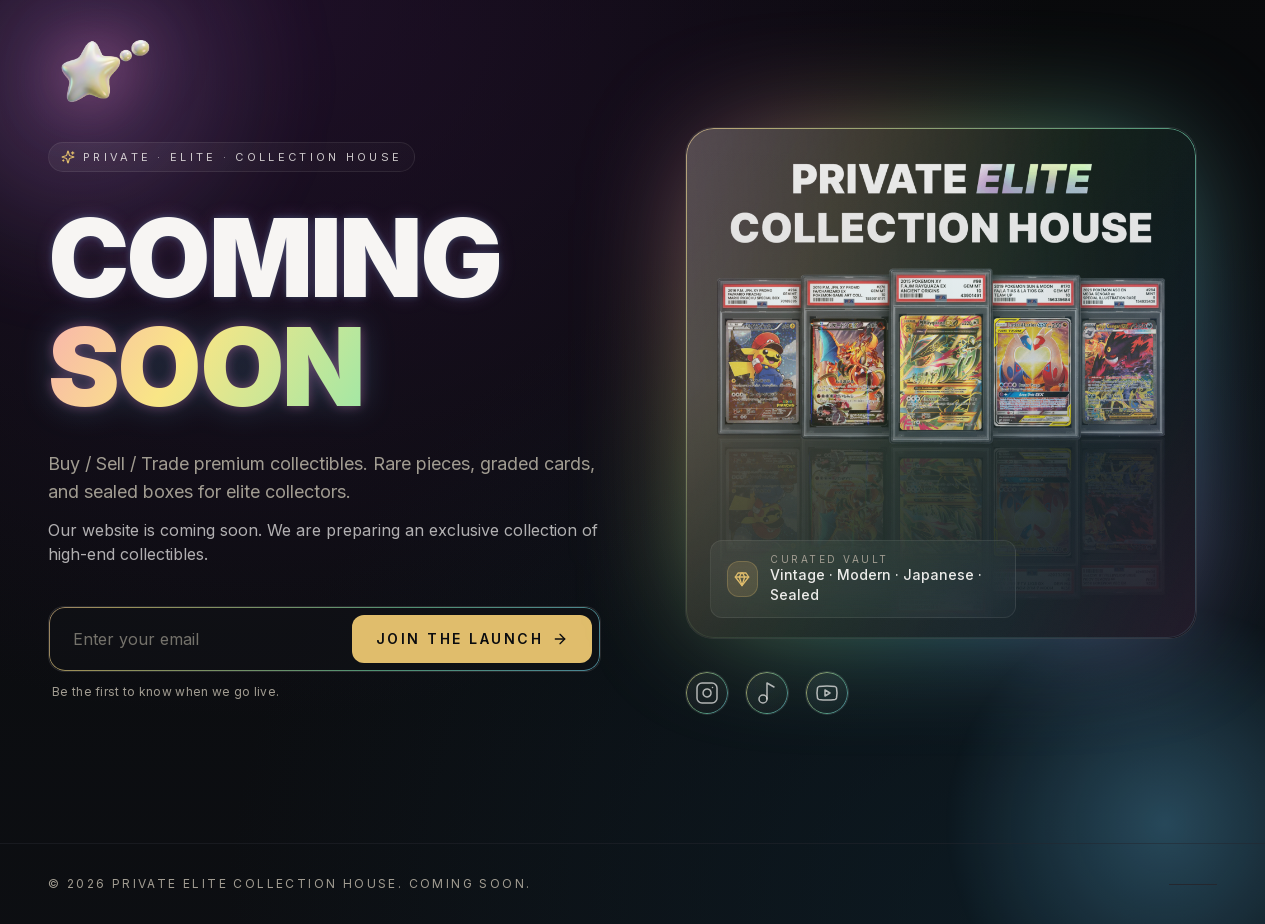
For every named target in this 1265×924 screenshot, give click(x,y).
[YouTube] (827, 693)
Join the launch (472, 638)
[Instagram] (707, 693)
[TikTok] (767, 693)
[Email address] (200, 639)
